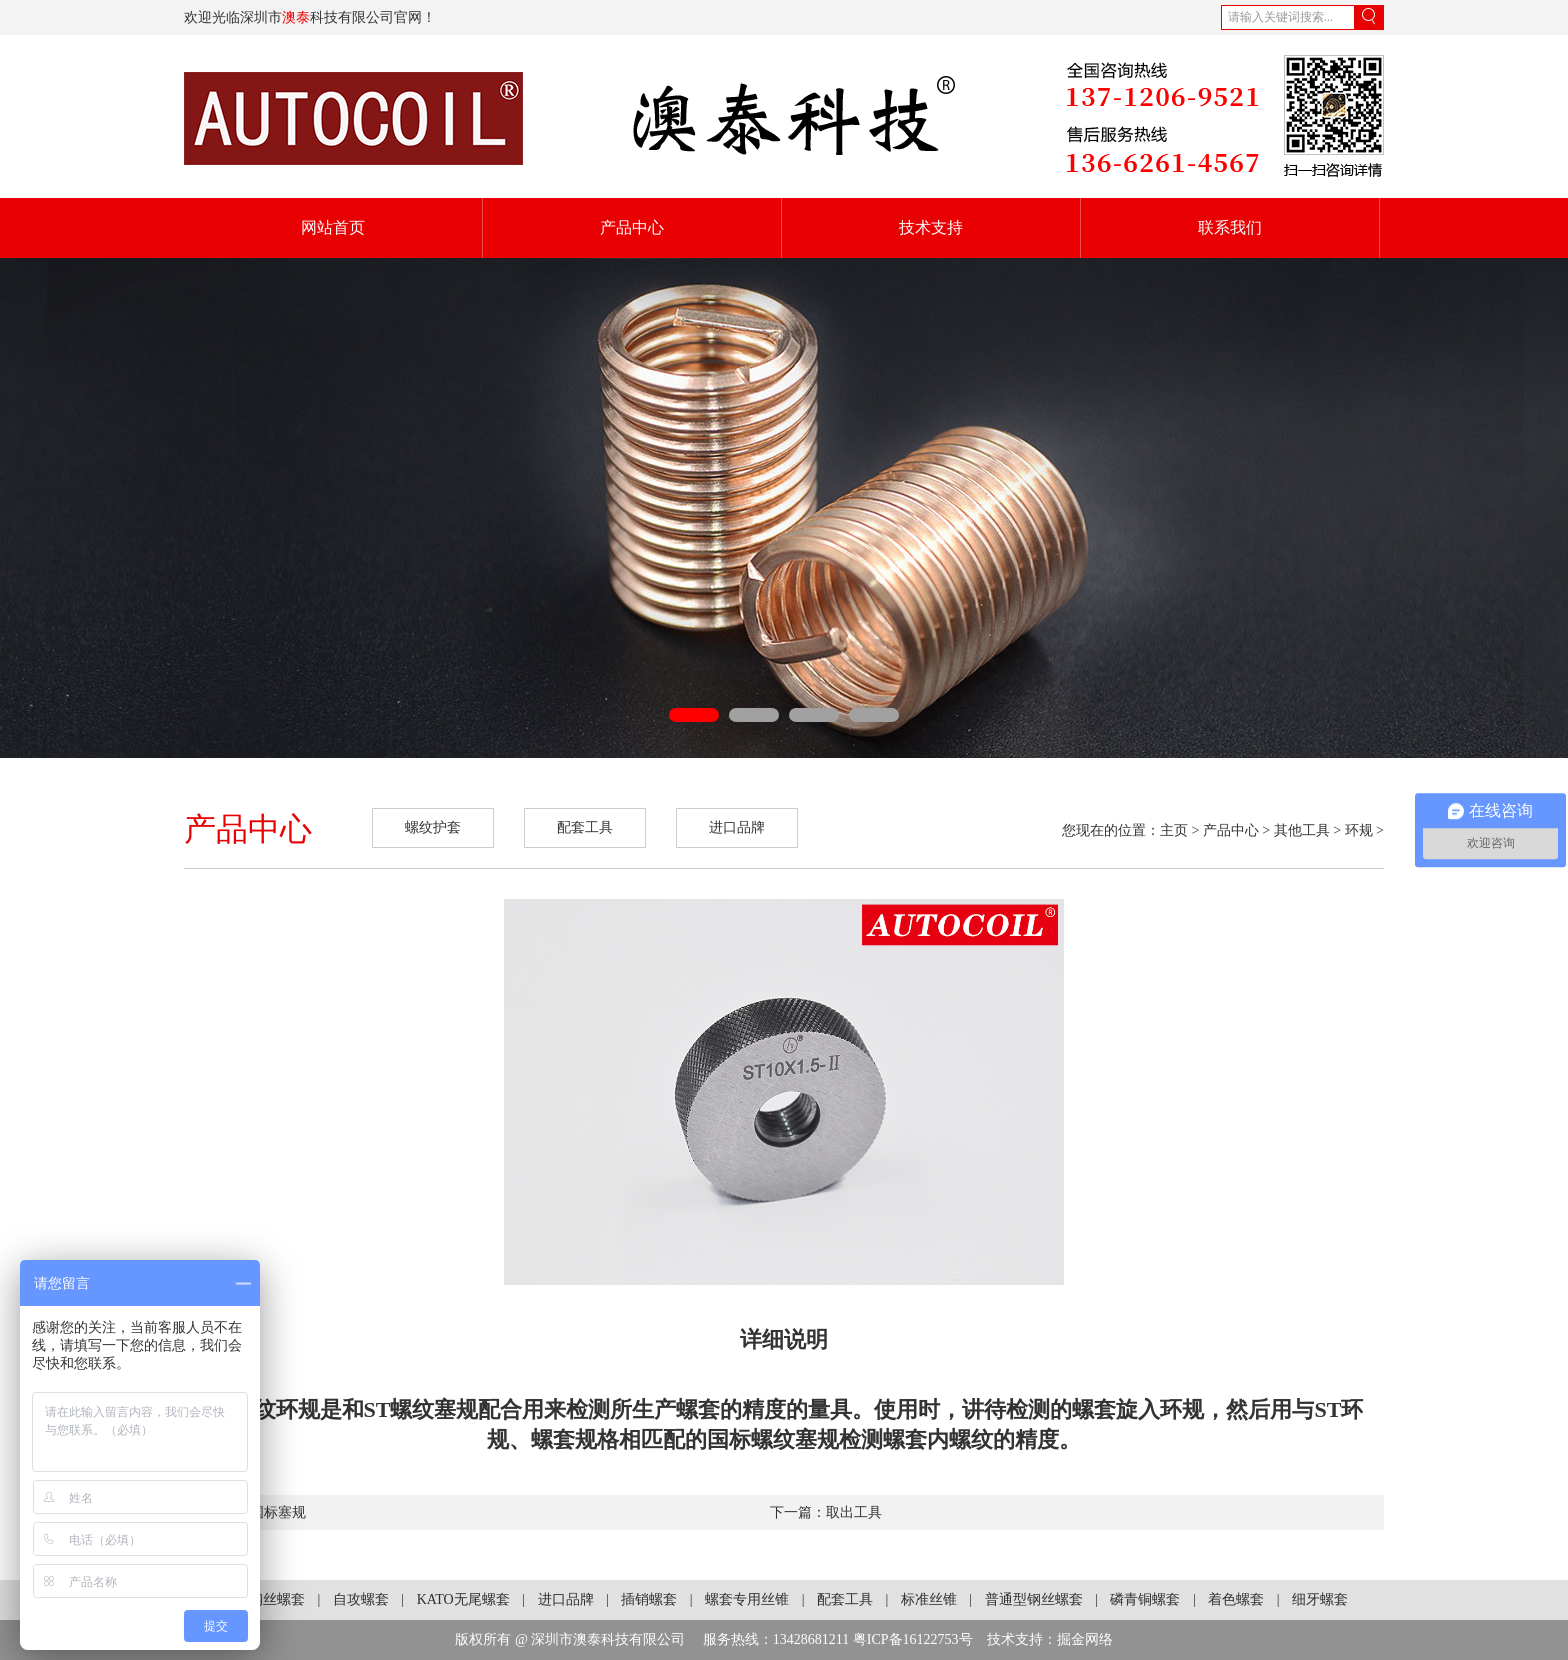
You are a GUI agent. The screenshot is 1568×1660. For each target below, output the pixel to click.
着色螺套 (1236, 1599)
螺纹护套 (433, 827)
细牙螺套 (1320, 1599)
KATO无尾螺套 (463, 1599)
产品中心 (632, 227)
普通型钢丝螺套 (1034, 1599)
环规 (1359, 830)
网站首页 (333, 227)
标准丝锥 (929, 1599)
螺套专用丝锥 (747, 1599)
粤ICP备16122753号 (913, 1639)
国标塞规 (278, 1512)
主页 (1174, 830)
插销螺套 (649, 1599)
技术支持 (931, 227)
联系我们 (1230, 227)
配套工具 (585, 827)
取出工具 (854, 1512)
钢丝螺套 (277, 1599)
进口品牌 (737, 827)
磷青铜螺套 (1145, 1599)
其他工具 (1302, 830)
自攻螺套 (361, 1599)
